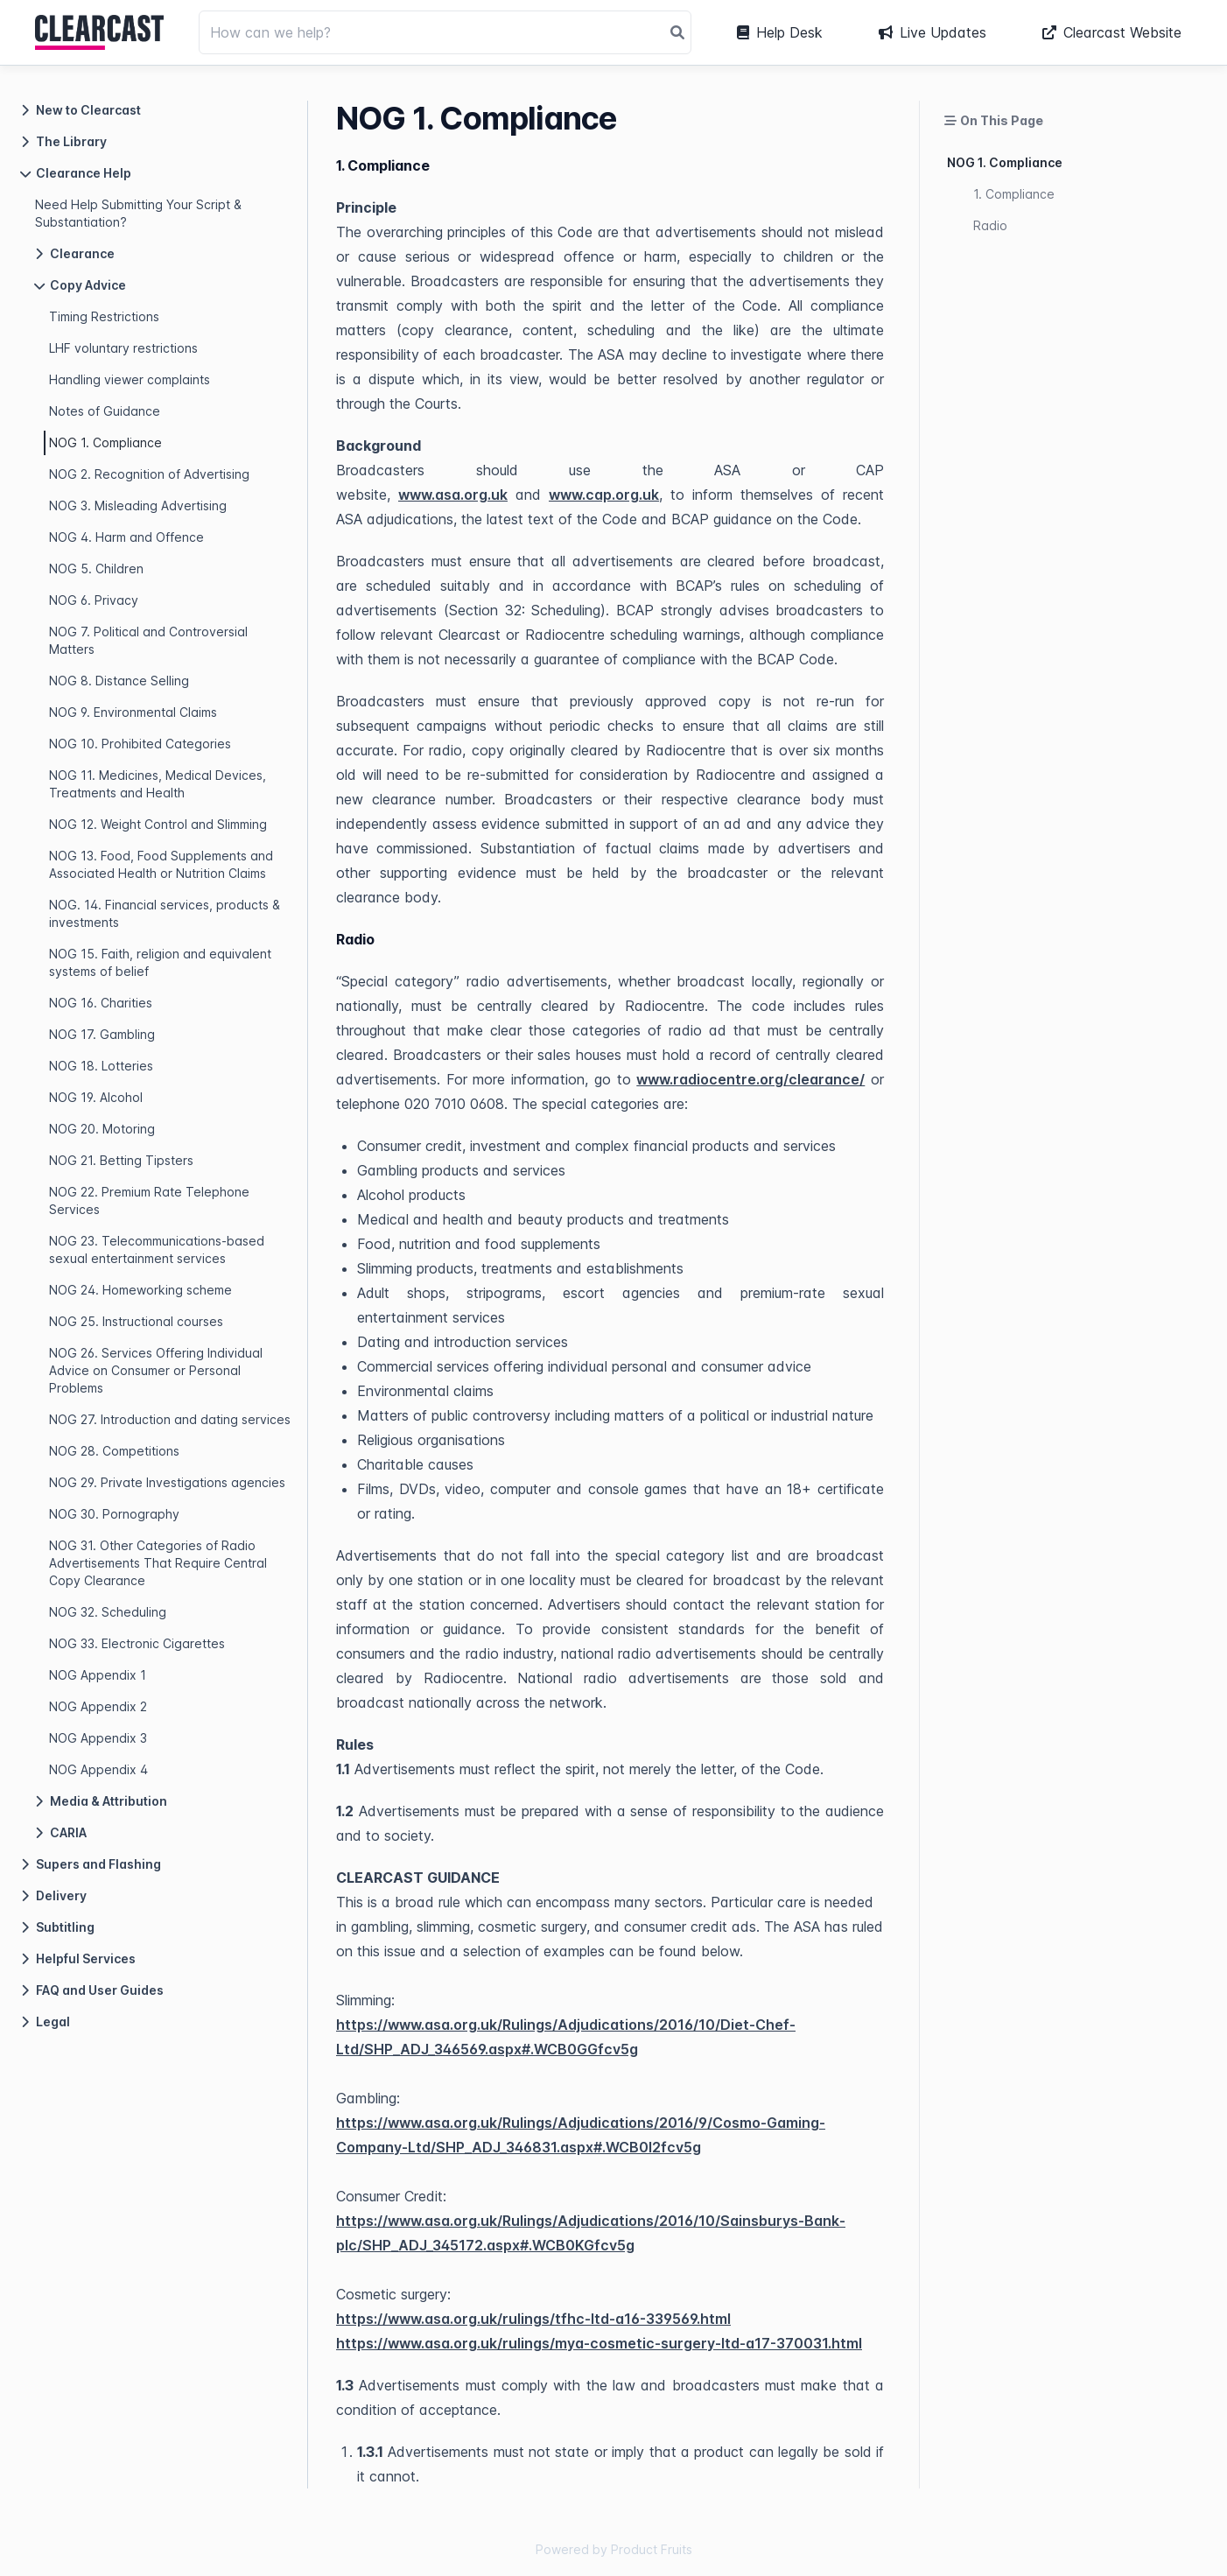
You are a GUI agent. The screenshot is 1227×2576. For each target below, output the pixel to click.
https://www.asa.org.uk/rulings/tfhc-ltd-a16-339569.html (533, 2318)
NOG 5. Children (96, 568)
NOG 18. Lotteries (101, 1065)
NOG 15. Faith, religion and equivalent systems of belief (160, 962)
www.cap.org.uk (604, 494)
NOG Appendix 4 (98, 1769)
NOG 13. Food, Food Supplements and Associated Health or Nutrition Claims (161, 864)
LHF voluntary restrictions (123, 347)
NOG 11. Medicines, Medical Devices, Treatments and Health (157, 784)
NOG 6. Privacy (93, 600)
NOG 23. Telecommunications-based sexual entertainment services (156, 1249)
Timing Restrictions (104, 316)
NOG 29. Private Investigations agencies (167, 1482)
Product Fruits (651, 2549)
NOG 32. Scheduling (107, 1611)
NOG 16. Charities (100, 1002)
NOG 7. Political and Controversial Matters (148, 640)
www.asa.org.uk (453, 494)
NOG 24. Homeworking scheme (140, 1289)
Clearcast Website (1111, 32)
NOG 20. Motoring (102, 1128)
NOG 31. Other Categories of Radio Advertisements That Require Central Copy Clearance (158, 1563)
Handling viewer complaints (129, 379)
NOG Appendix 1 (97, 1674)
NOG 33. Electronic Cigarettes (137, 1643)
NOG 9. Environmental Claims (133, 712)
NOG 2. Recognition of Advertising (149, 474)
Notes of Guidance (104, 411)
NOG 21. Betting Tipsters (121, 1160)
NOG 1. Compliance (105, 442)
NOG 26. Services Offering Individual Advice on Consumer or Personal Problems (156, 1370)
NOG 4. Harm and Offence (126, 537)
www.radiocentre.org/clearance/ (750, 1079)
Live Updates (932, 32)
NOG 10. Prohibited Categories (140, 743)
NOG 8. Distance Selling (119, 680)
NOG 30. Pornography (114, 1513)
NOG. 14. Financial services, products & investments (164, 913)
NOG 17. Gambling (102, 1034)
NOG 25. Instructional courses (136, 1321)
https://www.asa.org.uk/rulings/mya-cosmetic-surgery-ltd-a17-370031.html (599, 2343)
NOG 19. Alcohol (96, 1097)
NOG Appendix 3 (98, 1737)
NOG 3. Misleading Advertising (138, 505)
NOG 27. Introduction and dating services (170, 1419)
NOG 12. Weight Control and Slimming (158, 824)
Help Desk (780, 32)
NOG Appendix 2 (98, 1706)
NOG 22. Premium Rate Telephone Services (149, 1200)
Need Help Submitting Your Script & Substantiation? (138, 213)
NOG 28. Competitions (114, 1450)
